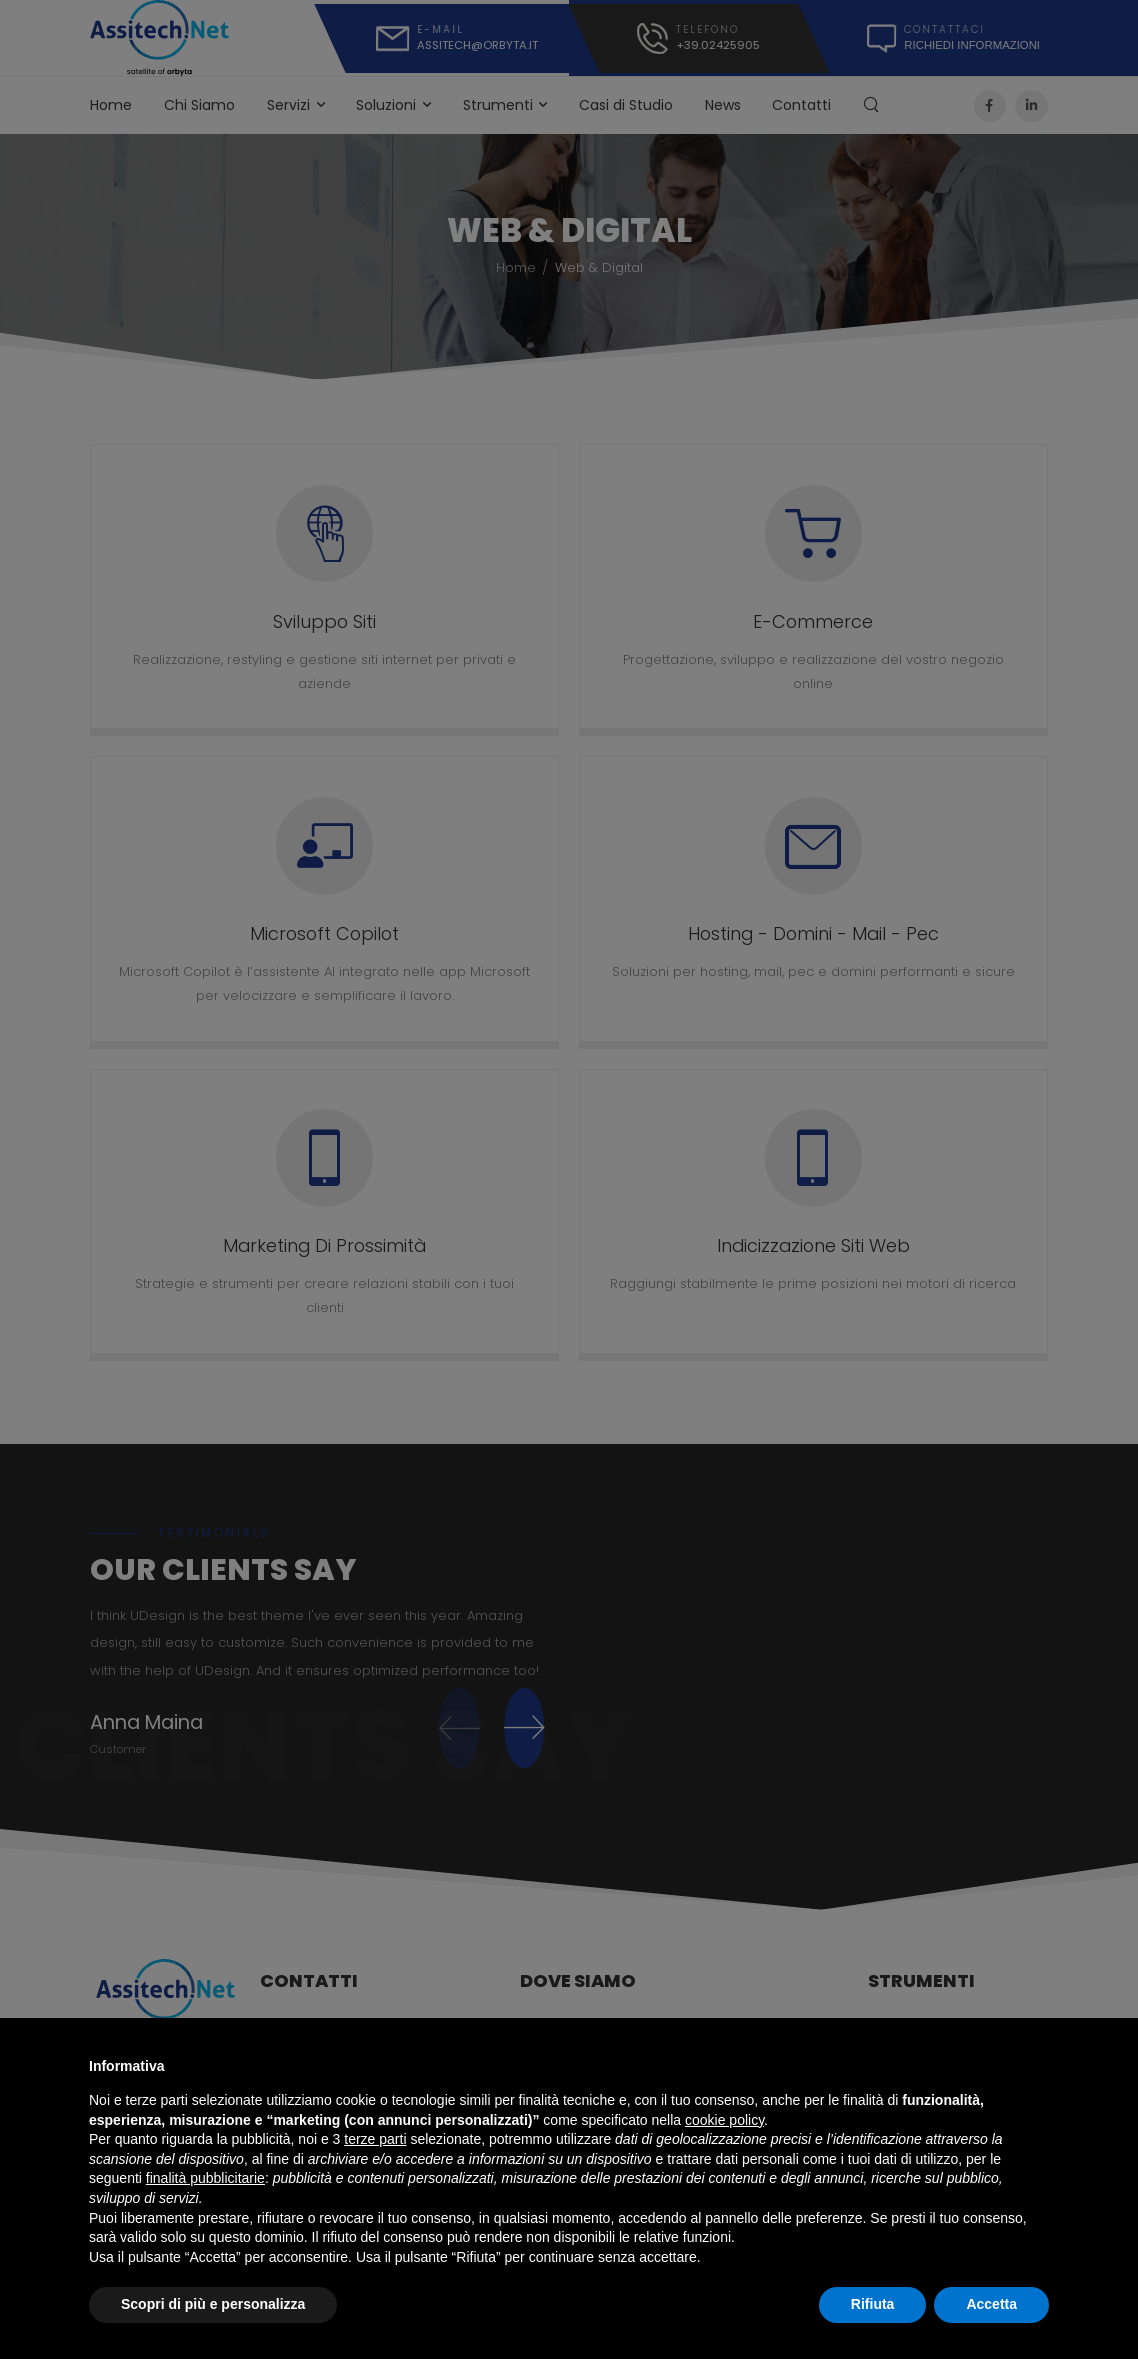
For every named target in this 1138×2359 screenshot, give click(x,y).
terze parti (375, 2139)
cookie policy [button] (724, 2120)
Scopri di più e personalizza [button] (213, 2304)
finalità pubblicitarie (205, 2178)
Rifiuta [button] (873, 2304)
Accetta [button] (991, 2304)
